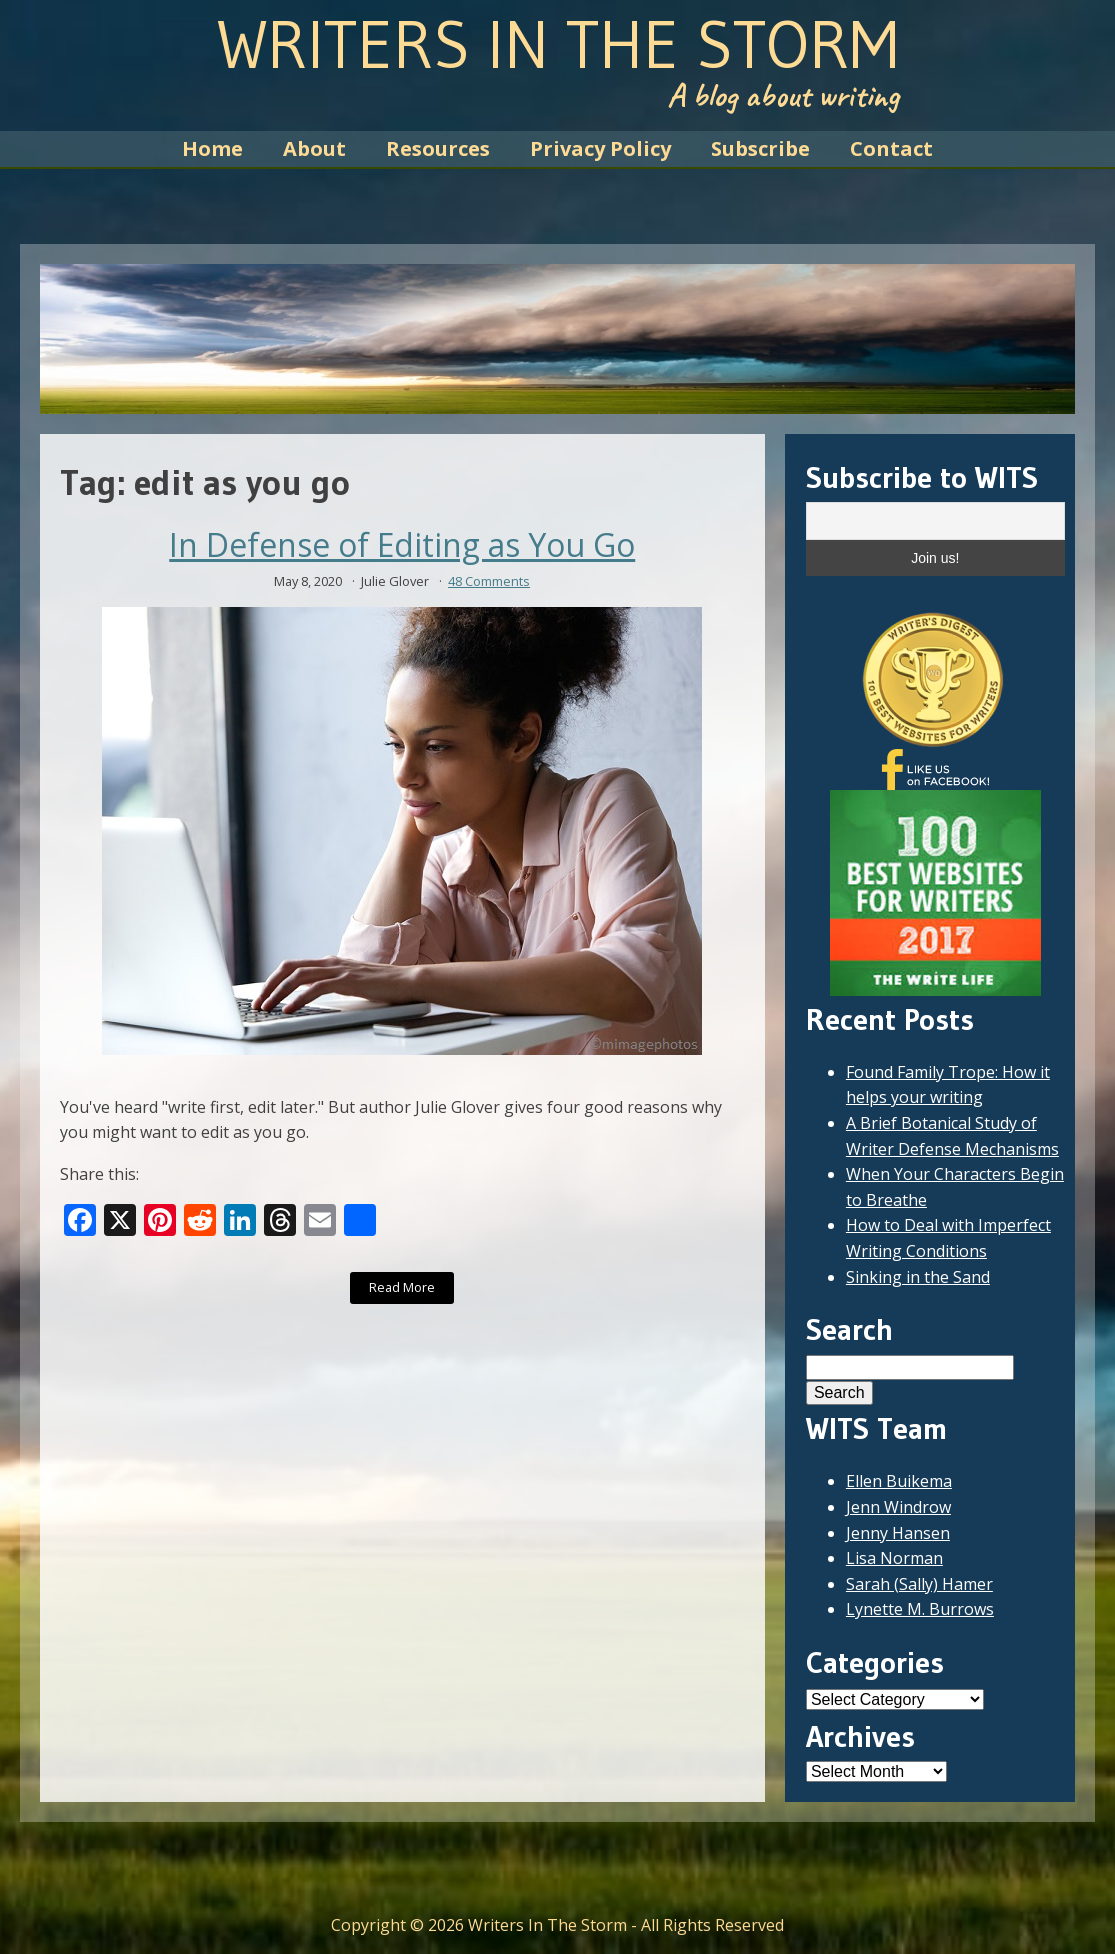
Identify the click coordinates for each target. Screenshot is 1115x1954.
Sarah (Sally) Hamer (919, 1584)
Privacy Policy (600, 148)
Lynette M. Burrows (920, 1609)
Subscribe (760, 148)
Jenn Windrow (898, 1507)
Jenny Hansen (898, 1533)
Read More (402, 1287)
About (314, 148)
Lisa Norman (894, 1558)
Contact (891, 148)
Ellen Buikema (899, 1481)
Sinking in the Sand (918, 1277)
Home (212, 148)
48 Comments (489, 581)
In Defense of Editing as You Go (402, 545)
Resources (438, 148)
